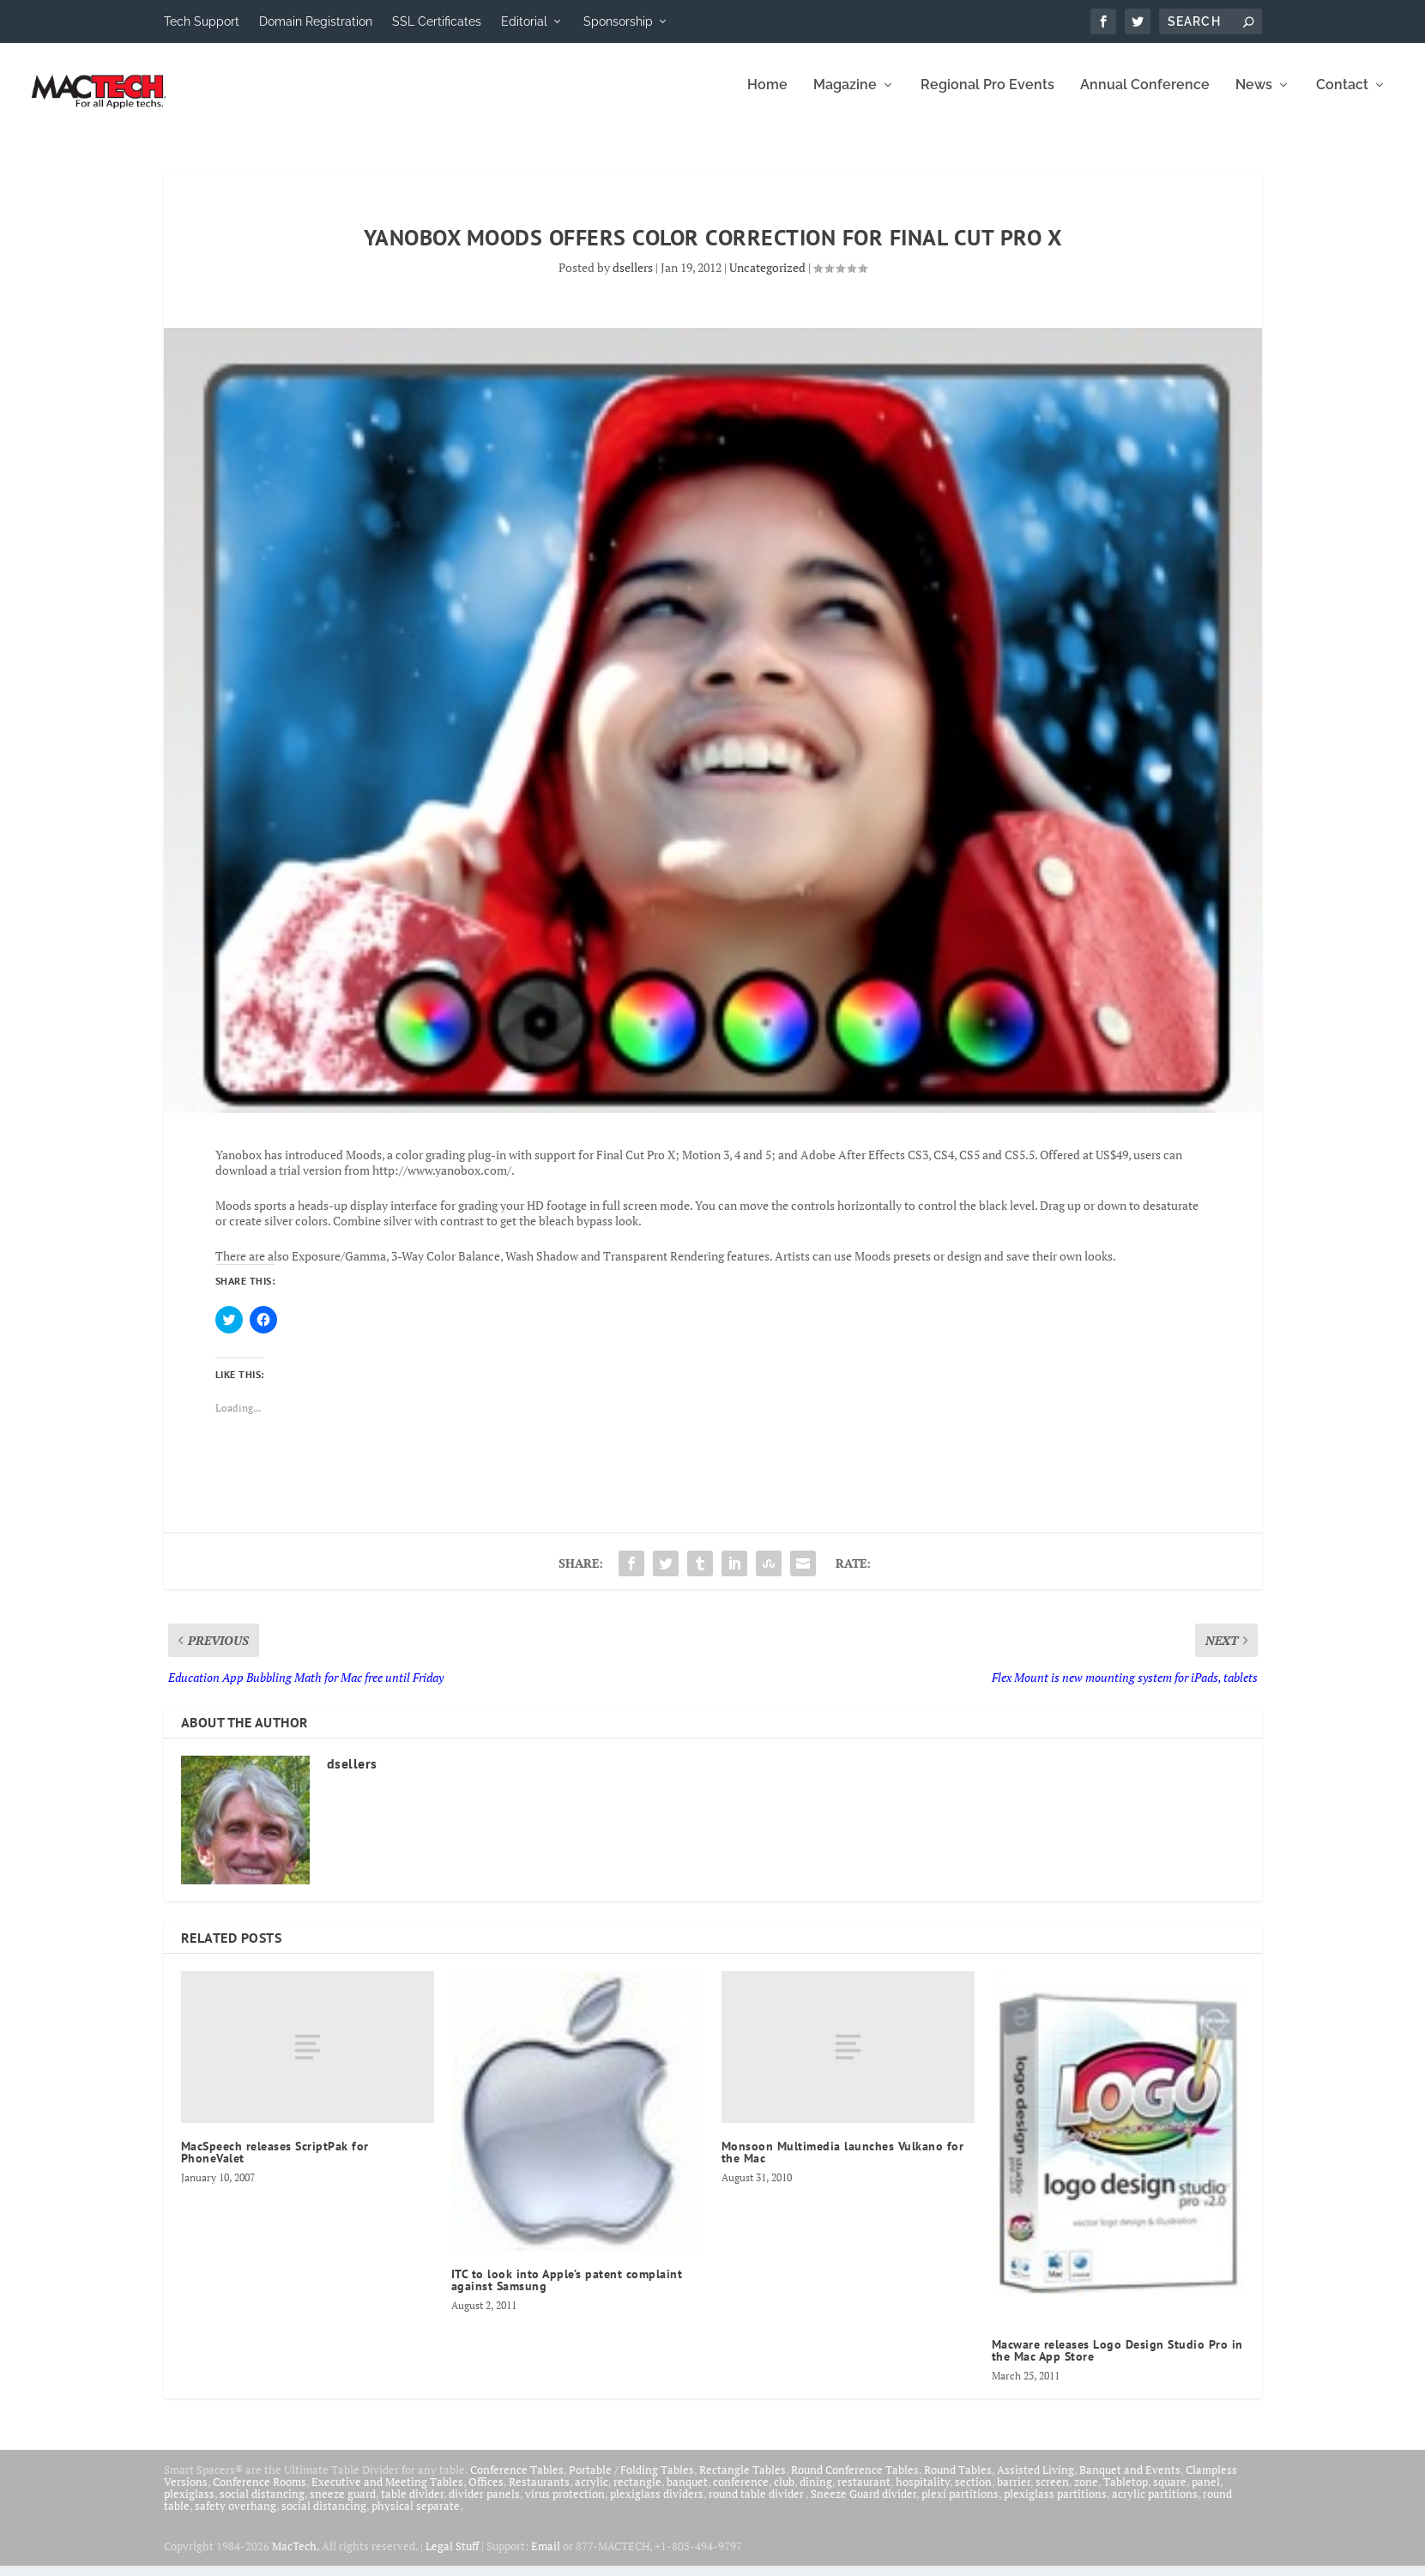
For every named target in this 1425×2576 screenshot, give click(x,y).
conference (741, 2492)
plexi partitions (960, 2505)
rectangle (637, 2492)
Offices (486, 2492)
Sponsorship (618, 21)
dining (816, 2492)
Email (545, 2556)
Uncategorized (767, 278)
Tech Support (201, 21)
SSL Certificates (436, 21)
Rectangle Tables (742, 2480)
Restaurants (539, 2492)
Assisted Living (1035, 2480)
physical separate (415, 2517)
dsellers (633, 278)
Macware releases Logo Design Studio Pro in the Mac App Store (1117, 2361)
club (784, 2492)
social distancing (262, 2505)
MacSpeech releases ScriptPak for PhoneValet (275, 2162)
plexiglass (189, 2505)
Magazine (845, 96)
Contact (1342, 96)
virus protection (565, 2505)
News (1253, 96)
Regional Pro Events (987, 96)
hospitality (923, 2492)
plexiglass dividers (656, 2505)
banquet (687, 2492)
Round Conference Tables (855, 2480)
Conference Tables (517, 2480)
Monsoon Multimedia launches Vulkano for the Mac (843, 2162)
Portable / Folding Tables (631, 2480)
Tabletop (1125, 2492)
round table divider (757, 2505)
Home (767, 96)
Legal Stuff (452, 2556)
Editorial (524, 21)
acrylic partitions (1155, 2505)
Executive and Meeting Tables (387, 2492)
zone (1086, 2492)
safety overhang (235, 2517)
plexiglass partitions (1055, 2505)
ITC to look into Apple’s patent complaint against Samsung (567, 2291)
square (1169, 2492)
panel (1206, 2492)
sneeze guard (343, 2505)
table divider (412, 2505)
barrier (1013, 2492)
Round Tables (958, 2480)
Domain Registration (315, 21)
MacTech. (295, 2556)
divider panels (484, 2505)
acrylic (591, 2492)
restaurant (864, 2492)
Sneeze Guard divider (863, 2505)
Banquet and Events (1129, 2480)
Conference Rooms (259, 2492)
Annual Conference (1145, 96)
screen (1052, 2492)
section (973, 2492)
